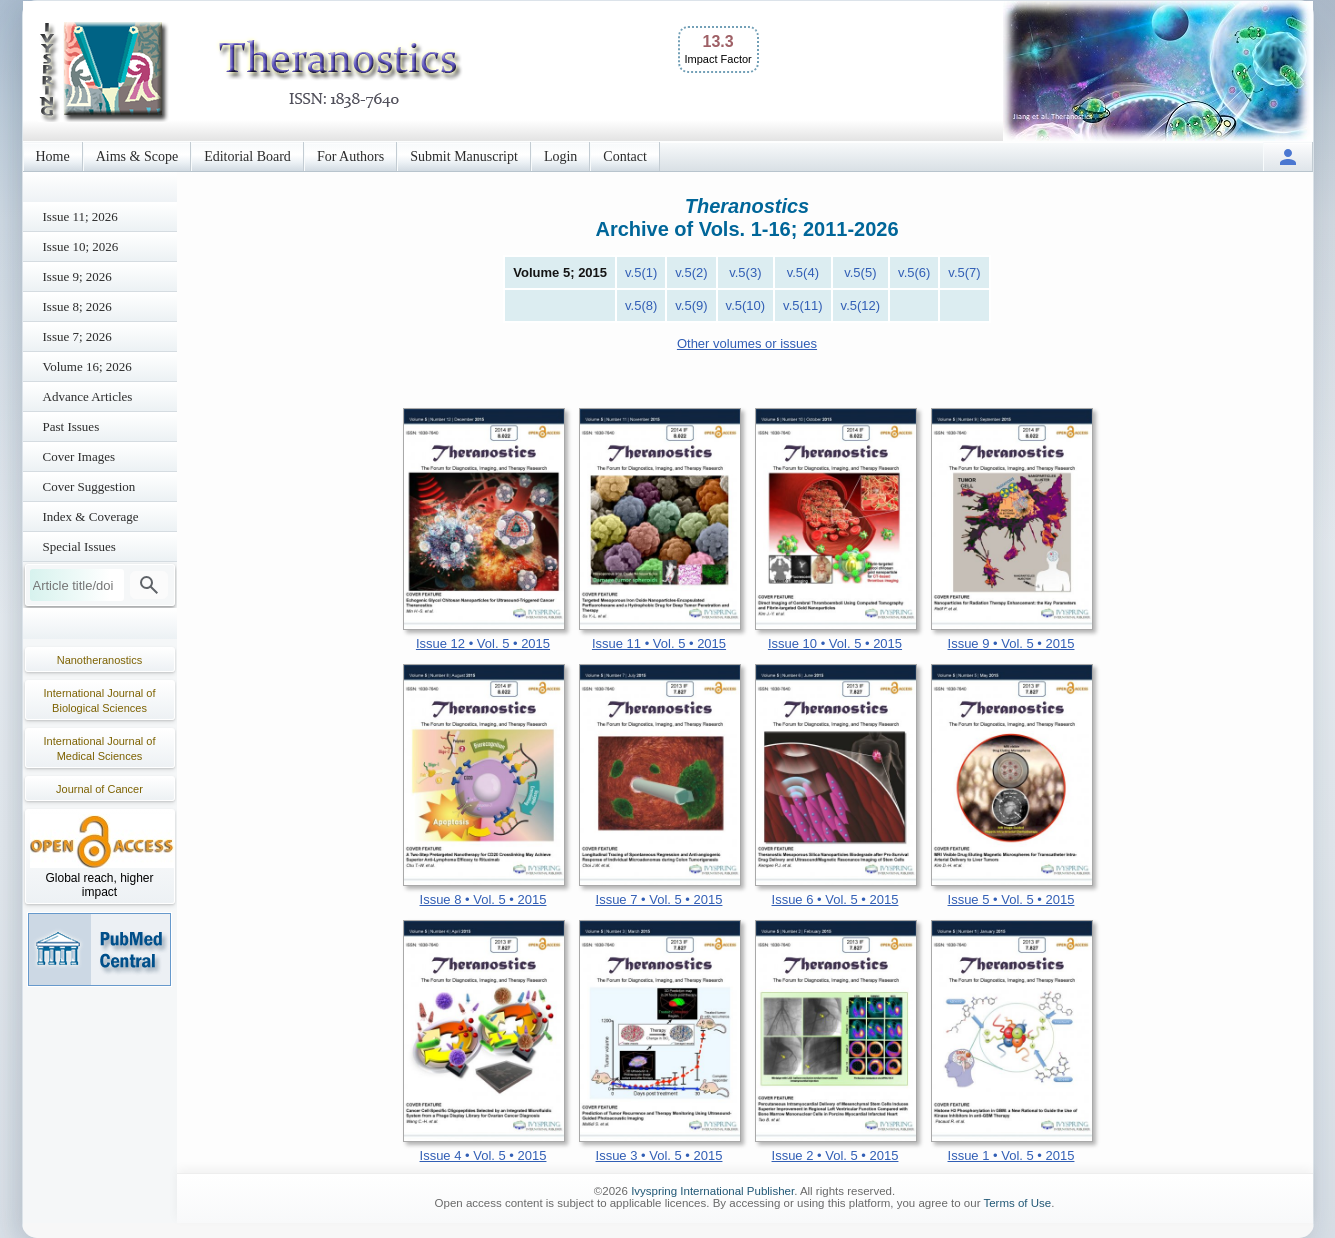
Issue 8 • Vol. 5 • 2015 (483, 899)
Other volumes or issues (747, 343)
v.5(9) (691, 305)
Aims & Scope (137, 156)
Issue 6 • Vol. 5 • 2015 (835, 899)
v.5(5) (860, 272)
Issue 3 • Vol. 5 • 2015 (659, 1155)
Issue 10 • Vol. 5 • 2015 (835, 643)
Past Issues (71, 426)
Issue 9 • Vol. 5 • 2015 (1011, 643)
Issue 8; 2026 (77, 306)
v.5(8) (641, 305)
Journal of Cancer (99, 789)
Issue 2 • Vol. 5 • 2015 (835, 1155)
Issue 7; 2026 (77, 336)
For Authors (350, 156)
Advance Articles (88, 396)
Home (53, 156)
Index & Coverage (91, 516)
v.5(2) (691, 272)
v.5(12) (861, 305)
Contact (625, 156)
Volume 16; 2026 (87, 366)
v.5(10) (746, 305)
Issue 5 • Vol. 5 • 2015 (1011, 899)
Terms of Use (1017, 1203)
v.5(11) (803, 305)
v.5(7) (964, 272)
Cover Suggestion (89, 486)
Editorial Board (247, 156)
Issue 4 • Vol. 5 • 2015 (483, 1155)
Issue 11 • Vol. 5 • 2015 (659, 643)
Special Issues (79, 546)
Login (560, 156)
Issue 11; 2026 (80, 216)
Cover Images (79, 456)
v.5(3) (745, 272)
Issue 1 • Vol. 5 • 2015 (1011, 1155)
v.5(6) (914, 272)
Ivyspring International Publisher (712, 1191)
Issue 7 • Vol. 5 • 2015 (659, 899)
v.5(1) (641, 272)
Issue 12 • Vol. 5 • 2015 (483, 643)
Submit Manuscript (464, 156)
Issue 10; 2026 (81, 246)
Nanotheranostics (100, 660)
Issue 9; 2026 (77, 276)
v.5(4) (803, 272)
